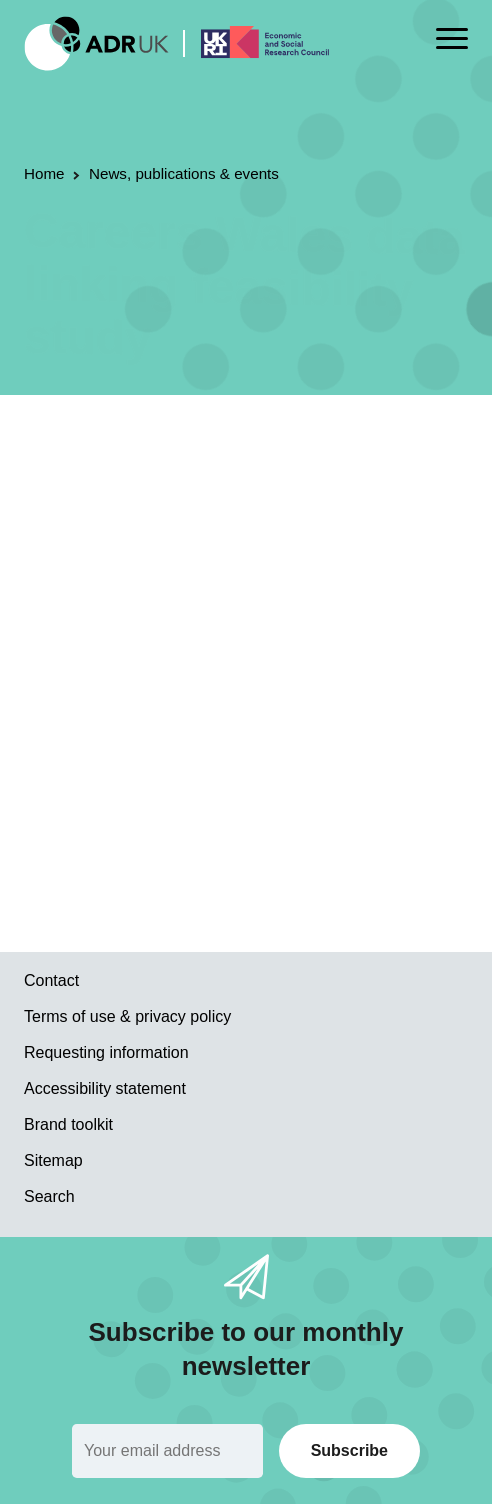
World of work (178, 500)
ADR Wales (223, 473)
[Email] (167, 1451)
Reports (146, 473)
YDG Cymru (316, 473)
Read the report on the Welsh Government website (216, 839)
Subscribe (349, 1450)
